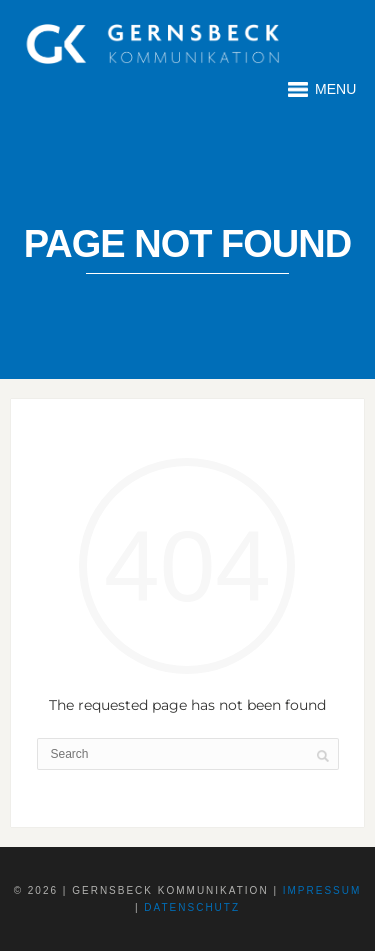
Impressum (322, 890)
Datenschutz (192, 907)
